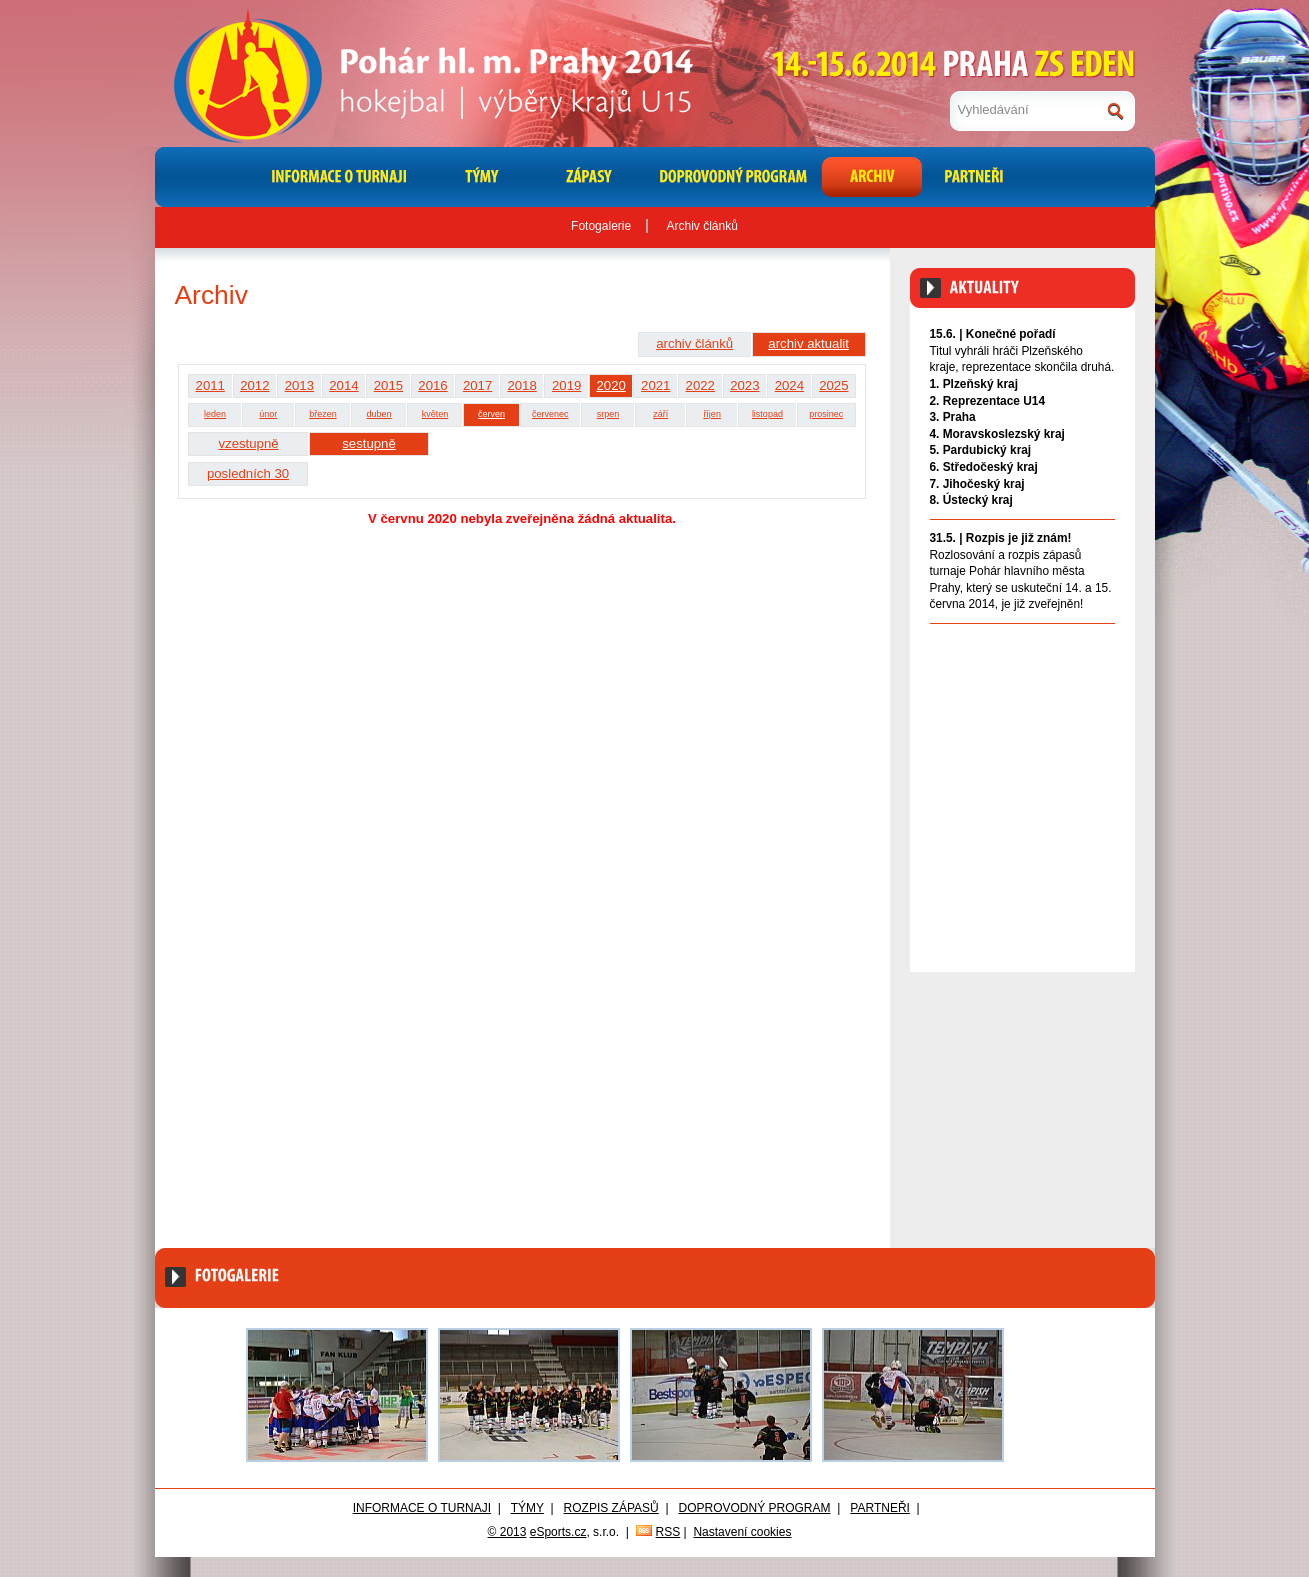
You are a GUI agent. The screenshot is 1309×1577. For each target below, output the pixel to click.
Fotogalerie (601, 226)
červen (491, 414)
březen (323, 414)
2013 (299, 385)
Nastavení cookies (742, 1532)
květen (435, 414)
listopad (767, 414)
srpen (608, 414)
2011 (210, 385)
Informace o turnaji (422, 1508)
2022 (700, 385)
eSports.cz (558, 1532)
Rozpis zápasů (611, 1508)
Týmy (527, 1508)
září (660, 414)
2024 (789, 385)
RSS (668, 1532)
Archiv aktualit (1078, 645)
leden (215, 414)
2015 (388, 385)
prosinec (826, 414)
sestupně (369, 443)
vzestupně (248, 443)
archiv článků (694, 343)
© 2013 (507, 1532)
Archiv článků (702, 226)
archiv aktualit (808, 343)
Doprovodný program (755, 1508)
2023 (744, 385)
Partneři (880, 1508)
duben (379, 414)
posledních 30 (248, 473)
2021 (655, 385)
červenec (550, 414)
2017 (477, 385)
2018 (521, 385)
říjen (712, 414)
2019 (566, 385)
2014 (343, 385)
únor (268, 414)
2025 (833, 385)
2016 (432, 385)
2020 (611, 385)
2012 (254, 385)
